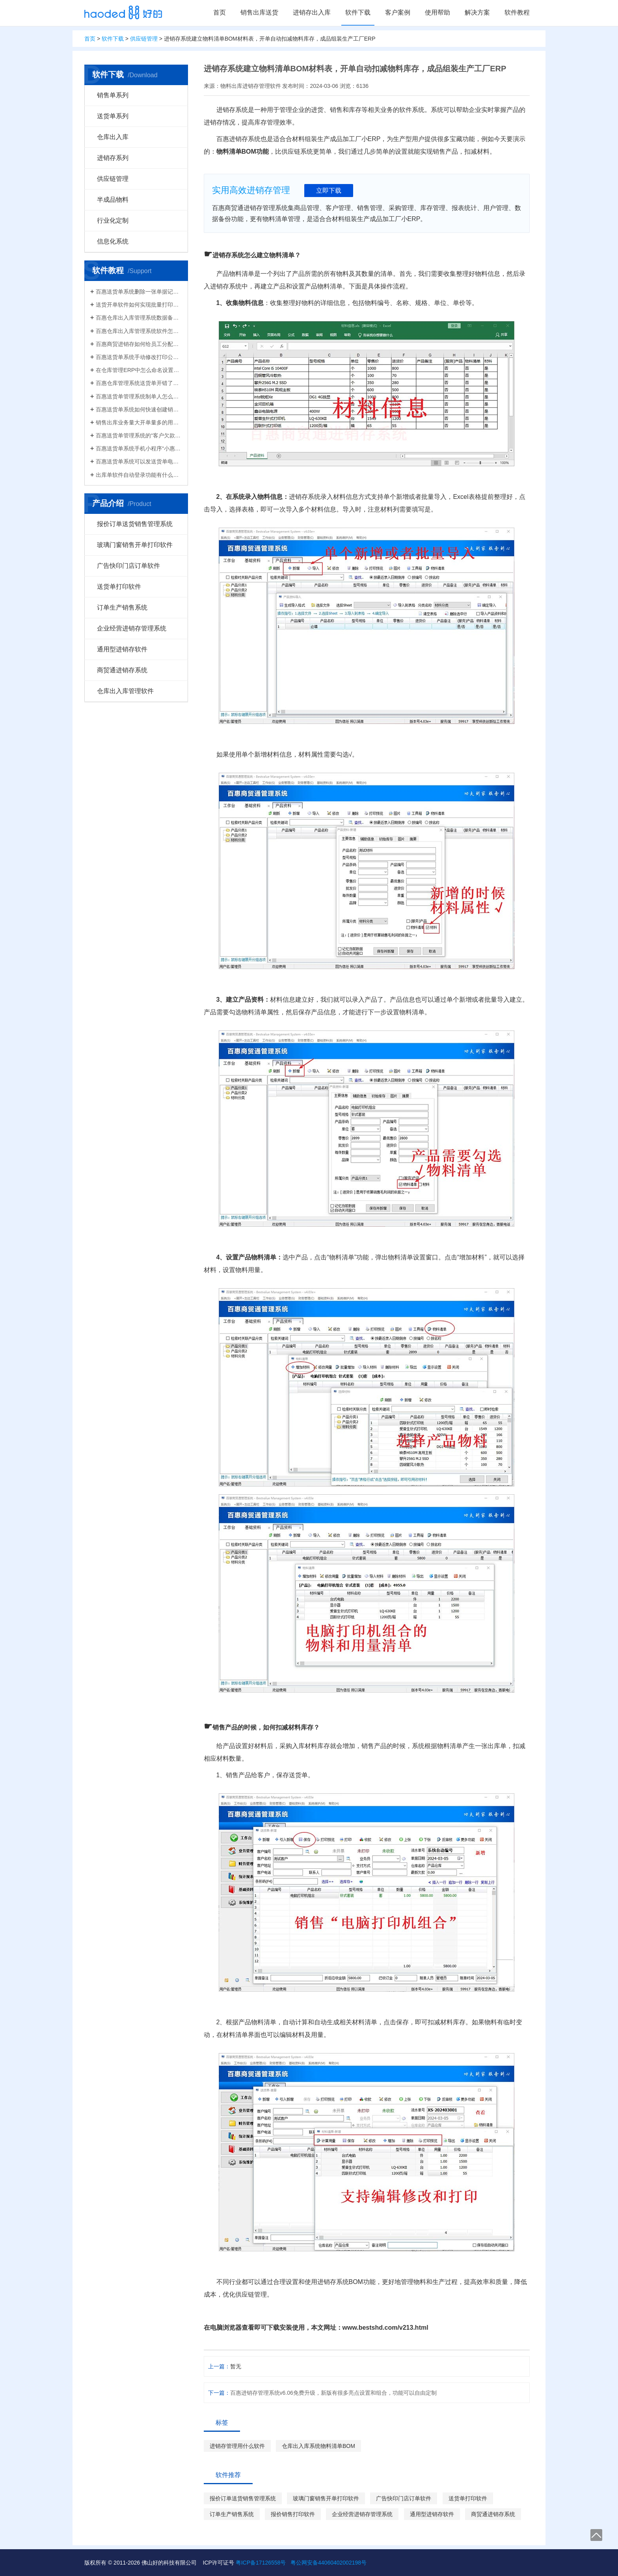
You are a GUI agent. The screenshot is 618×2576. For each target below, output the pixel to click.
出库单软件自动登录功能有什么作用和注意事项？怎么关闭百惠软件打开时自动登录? (139, 475)
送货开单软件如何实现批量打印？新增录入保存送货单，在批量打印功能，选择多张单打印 (139, 304)
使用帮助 (437, 12)
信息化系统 (112, 241)
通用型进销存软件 (122, 649)
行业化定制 (112, 220)
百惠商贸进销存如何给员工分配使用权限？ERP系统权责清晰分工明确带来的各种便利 (139, 344)
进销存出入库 (312, 12)
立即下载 (328, 190)
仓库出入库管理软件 (125, 691)
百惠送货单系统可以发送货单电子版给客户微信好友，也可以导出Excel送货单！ (139, 461)
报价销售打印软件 (293, 2514)
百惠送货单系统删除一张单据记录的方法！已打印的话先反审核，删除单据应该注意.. (139, 291)
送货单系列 (112, 116)
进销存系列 (112, 157)
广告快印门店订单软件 (128, 565)
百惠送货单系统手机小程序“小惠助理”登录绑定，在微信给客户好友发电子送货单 (139, 448)
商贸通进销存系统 (122, 670)
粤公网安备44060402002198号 (328, 2562)
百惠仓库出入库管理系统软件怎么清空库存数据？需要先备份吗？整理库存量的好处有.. (139, 331)
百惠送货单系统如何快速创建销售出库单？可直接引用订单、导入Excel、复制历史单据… (139, 409)
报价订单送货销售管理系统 (135, 524)
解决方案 (477, 12)
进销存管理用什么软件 (237, 2446)
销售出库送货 (259, 12)
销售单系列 (112, 95)
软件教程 (517, 12)
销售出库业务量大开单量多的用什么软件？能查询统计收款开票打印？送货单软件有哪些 (139, 422)
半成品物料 (112, 199)
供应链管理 (144, 38)
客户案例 (397, 12)
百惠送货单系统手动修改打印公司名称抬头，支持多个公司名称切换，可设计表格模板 (139, 357)
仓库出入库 (112, 137)
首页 (219, 12)
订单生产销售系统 (122, 607)
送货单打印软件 (119, 586)
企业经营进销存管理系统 (131, 628)
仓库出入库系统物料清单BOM (318, 2446)
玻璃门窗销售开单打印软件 (135, 544)
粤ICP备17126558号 (261, 2562)
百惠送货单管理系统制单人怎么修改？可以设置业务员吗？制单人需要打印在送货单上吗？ (139, 396)
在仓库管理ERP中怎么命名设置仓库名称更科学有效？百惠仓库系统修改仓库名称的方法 (139, 370)
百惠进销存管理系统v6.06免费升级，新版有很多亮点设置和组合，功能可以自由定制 (333, 2393)
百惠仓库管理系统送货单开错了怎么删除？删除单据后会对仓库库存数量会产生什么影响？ (139, 383)
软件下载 (357, 12)
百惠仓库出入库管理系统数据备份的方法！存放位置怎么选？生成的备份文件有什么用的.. (139, 317)
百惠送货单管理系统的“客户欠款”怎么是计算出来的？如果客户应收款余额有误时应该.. (139, 435)
